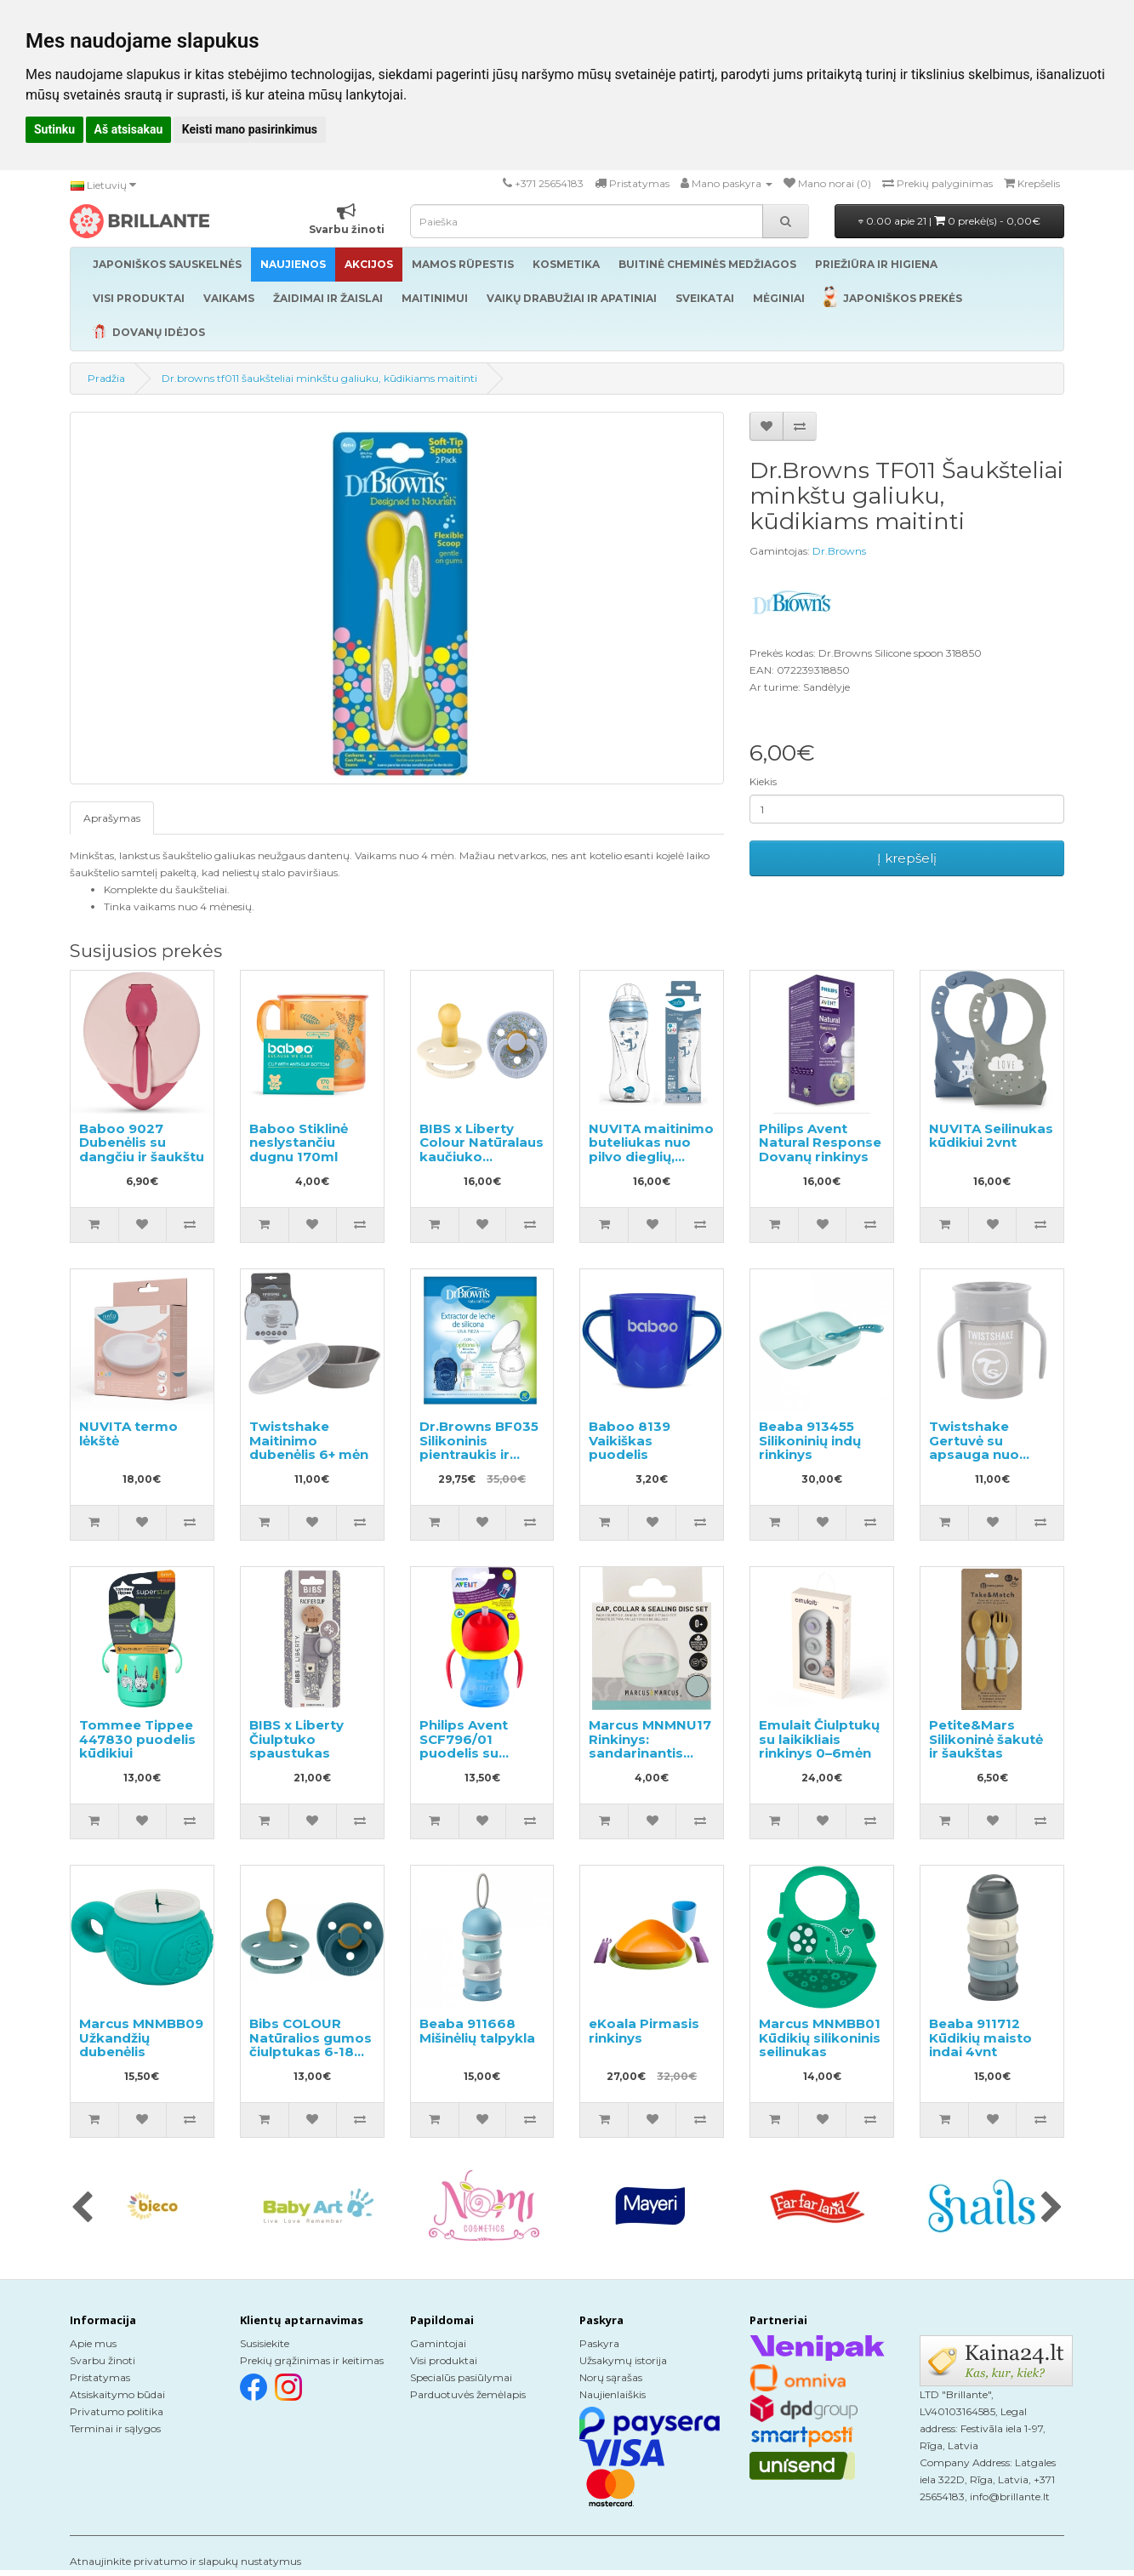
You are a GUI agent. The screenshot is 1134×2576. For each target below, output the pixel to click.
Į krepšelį (907, 858)
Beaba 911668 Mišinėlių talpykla (477, 2030)
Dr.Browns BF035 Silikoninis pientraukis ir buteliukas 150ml (479, 1447)
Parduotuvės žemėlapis (468, 2394)
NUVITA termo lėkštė (128, 1433)
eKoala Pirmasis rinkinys (644, 2030)
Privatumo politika (116, 2411)
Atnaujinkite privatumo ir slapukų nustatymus (185, 2561)
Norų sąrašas (610, 2377)
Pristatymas (100, 2377)
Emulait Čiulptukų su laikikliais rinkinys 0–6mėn (819, 1739)
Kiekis (763, 781)
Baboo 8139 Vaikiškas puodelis (629, 1440)
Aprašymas (111, 818)
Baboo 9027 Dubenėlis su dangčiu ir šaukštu (141, 1142)
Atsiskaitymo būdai (117, 2394)
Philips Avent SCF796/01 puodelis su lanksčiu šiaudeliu (479, 1746)
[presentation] (82, 2208)
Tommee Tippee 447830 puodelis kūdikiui (137, 1739)
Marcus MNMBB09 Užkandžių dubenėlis (141, 2037)
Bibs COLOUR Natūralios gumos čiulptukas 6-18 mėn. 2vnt (310, 2044)
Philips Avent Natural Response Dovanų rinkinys (820, 1142)
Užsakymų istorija (623, 2360)
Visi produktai (443, 2360)
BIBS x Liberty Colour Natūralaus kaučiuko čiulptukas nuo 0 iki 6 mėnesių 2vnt (481, 1156)
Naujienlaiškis (612, 2394)
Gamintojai (438, 2343)
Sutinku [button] (54, 129)
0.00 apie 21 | (949, 220)
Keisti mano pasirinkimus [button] (249, 129)
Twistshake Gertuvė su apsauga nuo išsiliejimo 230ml (985, 1447)
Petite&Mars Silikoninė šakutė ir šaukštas (986, 1739)
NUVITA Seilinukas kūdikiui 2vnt (991, 1135)
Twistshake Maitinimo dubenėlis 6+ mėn (308, 1440)
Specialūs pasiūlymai (461, 2377)
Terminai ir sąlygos (115, 2428)
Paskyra (599, 2343)
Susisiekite (264, 2343)
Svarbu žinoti (102, 2360)
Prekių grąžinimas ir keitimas (312, 2360)
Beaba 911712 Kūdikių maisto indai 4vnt (980, 2037)
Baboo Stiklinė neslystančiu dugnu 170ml (298, 1142)
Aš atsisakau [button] (128, 129)
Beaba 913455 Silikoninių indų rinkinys (810, 1440)
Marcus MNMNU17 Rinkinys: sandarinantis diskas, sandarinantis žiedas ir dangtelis (651, 1760)
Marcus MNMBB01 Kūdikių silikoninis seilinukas (819, 2037)
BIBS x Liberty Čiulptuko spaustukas (296, 1739)
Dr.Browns (839, 550)
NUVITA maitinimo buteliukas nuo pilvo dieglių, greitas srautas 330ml (651, 1156)
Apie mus (93, 2343)
